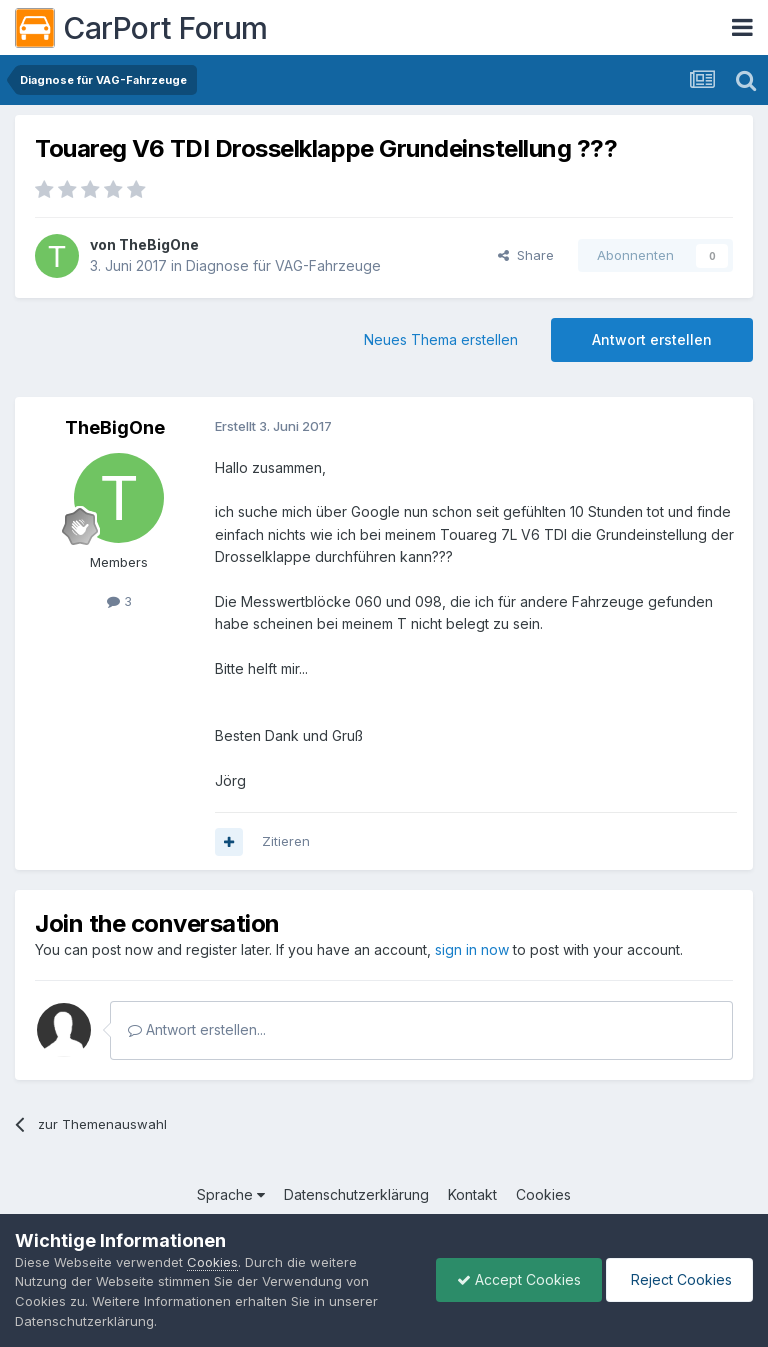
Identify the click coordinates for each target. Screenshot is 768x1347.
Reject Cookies (679, 1279)
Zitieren (286, 841)
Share (526, 255)
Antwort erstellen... (197, 1029)
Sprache (231, 1194)
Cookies (543, 1194)
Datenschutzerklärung (356, 1194)
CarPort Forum (141, 28)
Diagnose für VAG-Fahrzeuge (283, 265)
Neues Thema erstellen (441, 339)
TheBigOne (159, 244)
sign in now (472, 949)
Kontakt (472, 1194)
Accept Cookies (519, 1279)
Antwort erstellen (652, 339)
